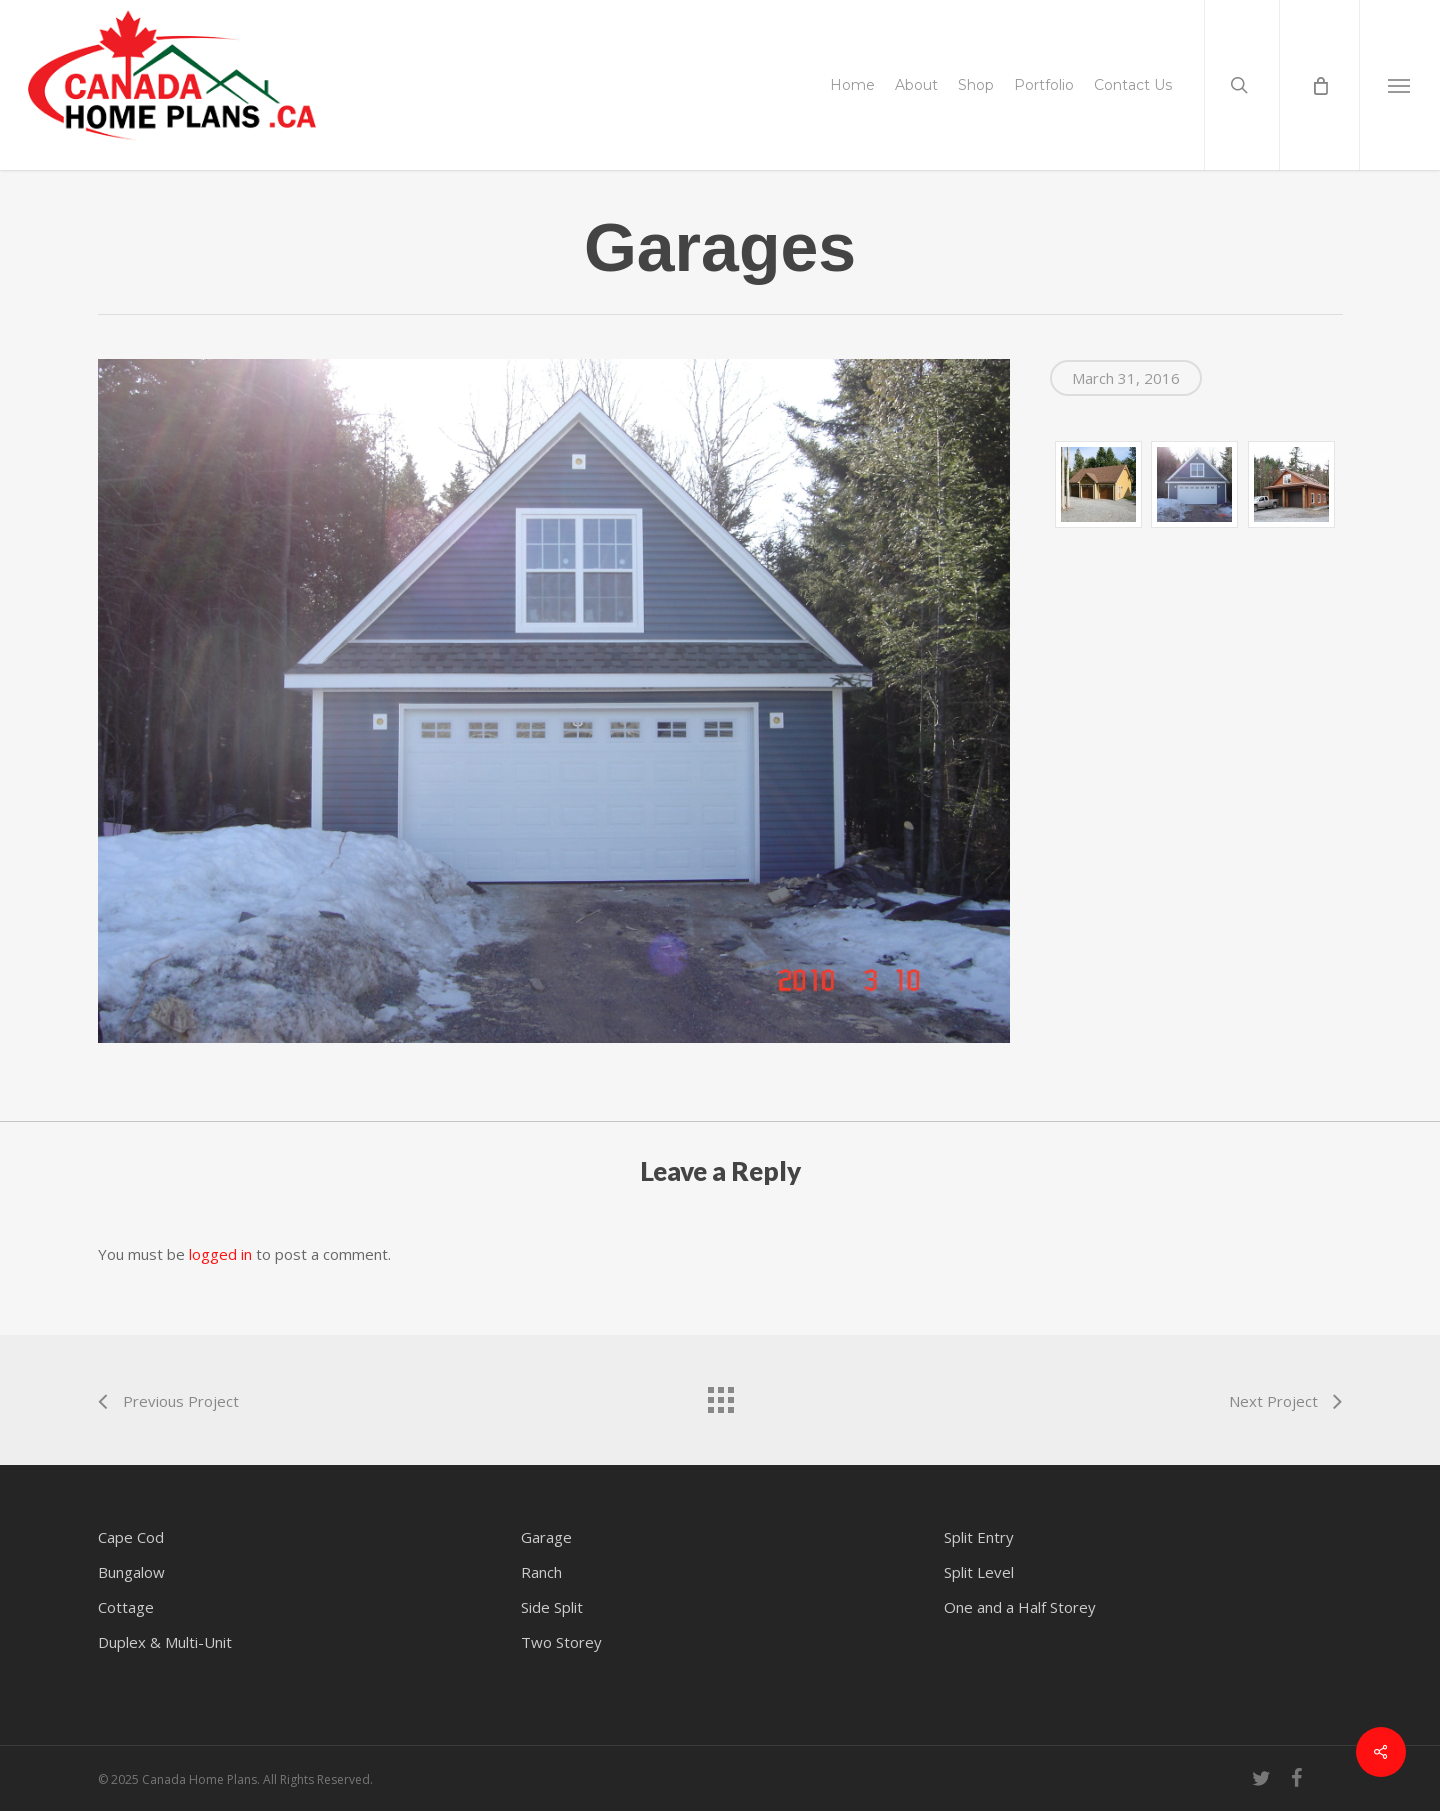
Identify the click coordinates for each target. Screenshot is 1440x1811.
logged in (220, 1254)
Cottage (126, 1607)
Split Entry (979, 1537)
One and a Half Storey (1020, 1607)
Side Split (552, 1607)
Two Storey (561, 1642)
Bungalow (131, 1572)
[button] (1399, 85)
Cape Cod (131, 1537)
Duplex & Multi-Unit (165, 1642)
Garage (546, 1537)
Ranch (541, 1572)
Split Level (979, 1572)
